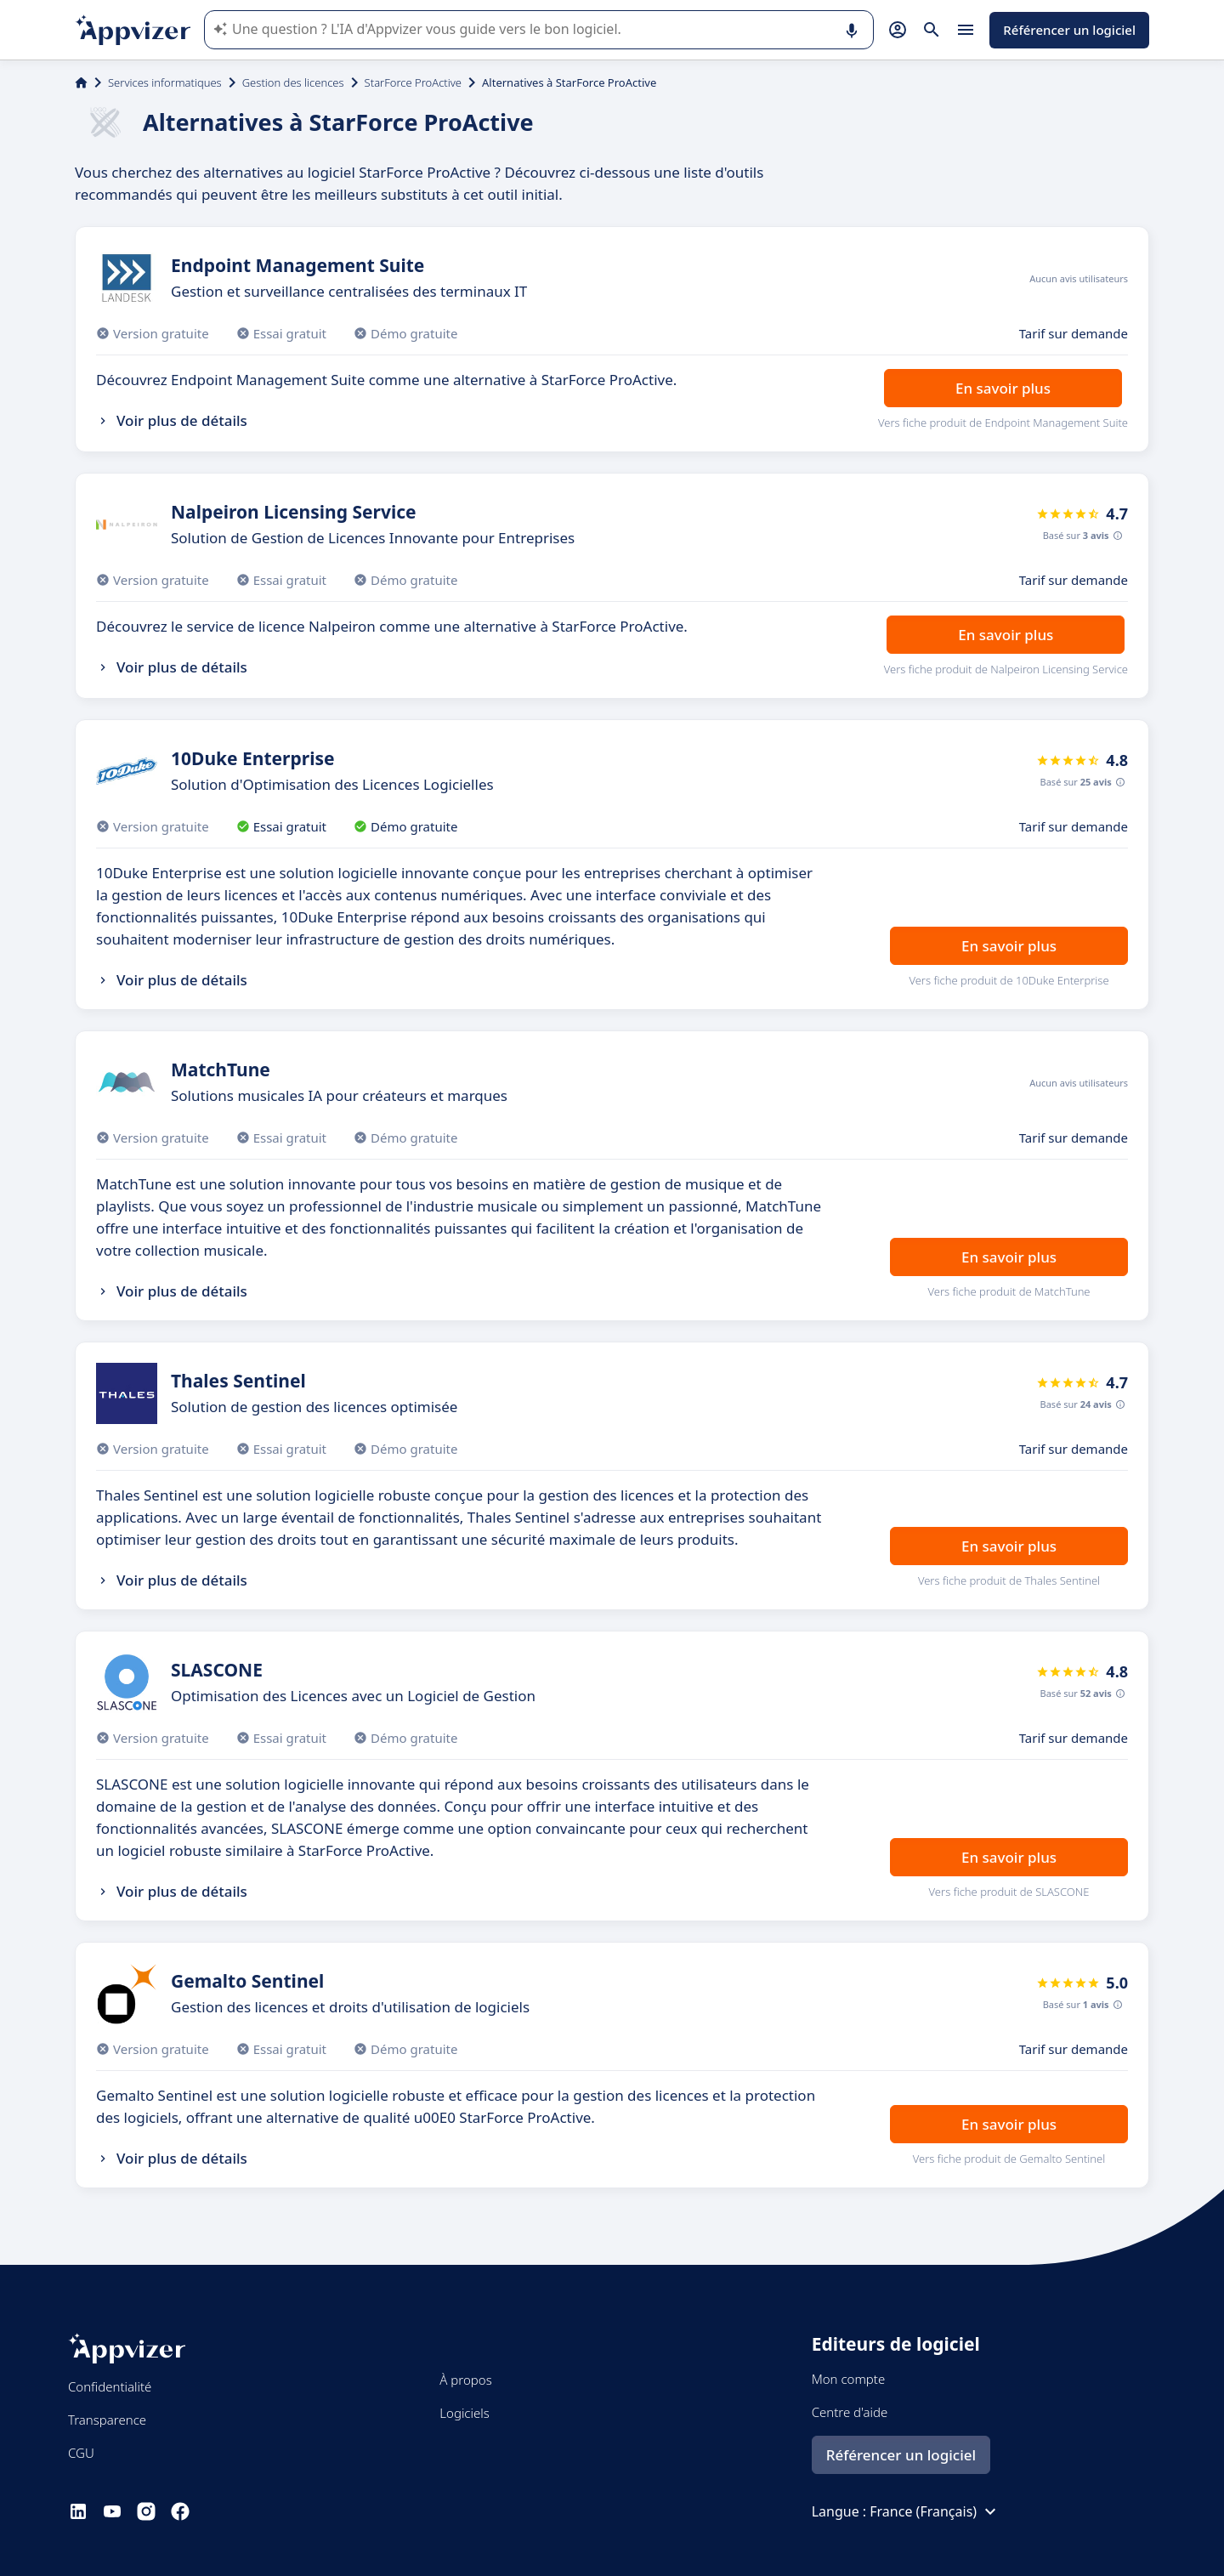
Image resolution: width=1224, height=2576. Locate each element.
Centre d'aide (850, 2411)
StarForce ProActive (413, 82)
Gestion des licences (293, 82)
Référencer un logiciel (1069, 29)
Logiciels (464, 2412)
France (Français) (935, 2511)
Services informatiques (165, 82)
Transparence (107, 2419)
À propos (465, 2379)
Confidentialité (109, 2386)
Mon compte (849, 2378)
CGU (81, 2452)
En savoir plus (1003, 388)
